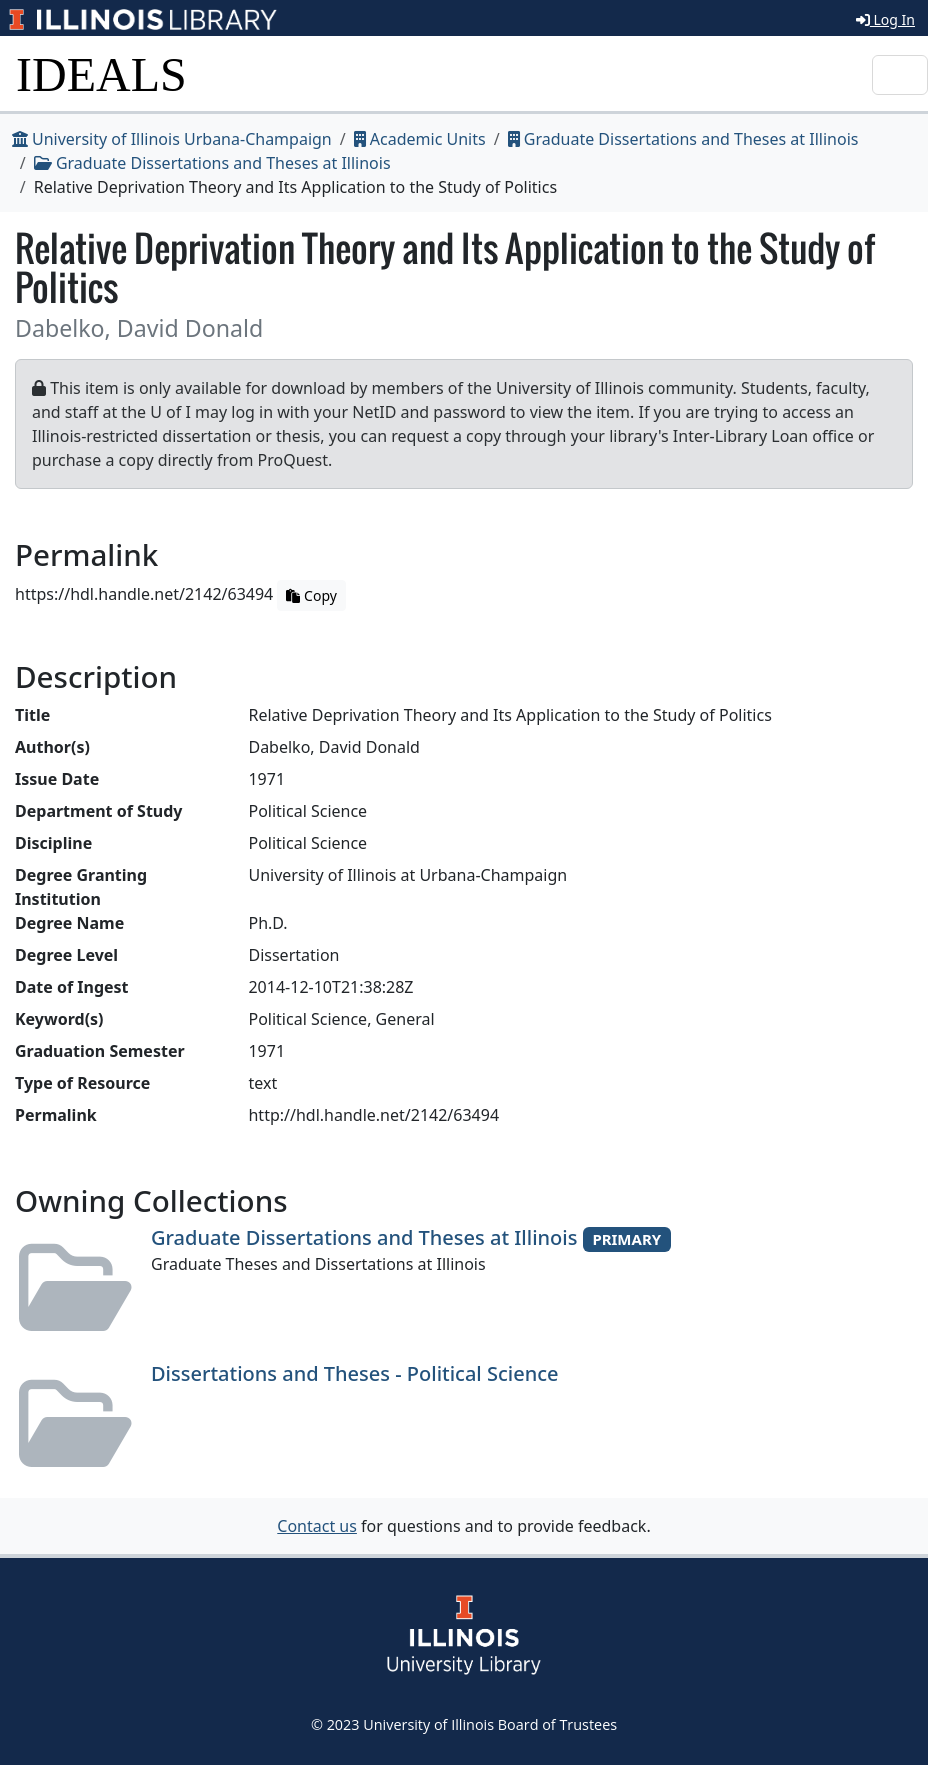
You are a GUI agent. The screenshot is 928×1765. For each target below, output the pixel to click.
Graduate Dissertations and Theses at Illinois (683, 139)
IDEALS (101, 74)
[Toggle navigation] (900, 75)
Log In (885, 19)
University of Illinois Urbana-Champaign (172, 139)
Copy (311, 595)
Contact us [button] (317, 1526)
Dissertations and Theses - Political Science (355, 1373)
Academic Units (420, 139)
